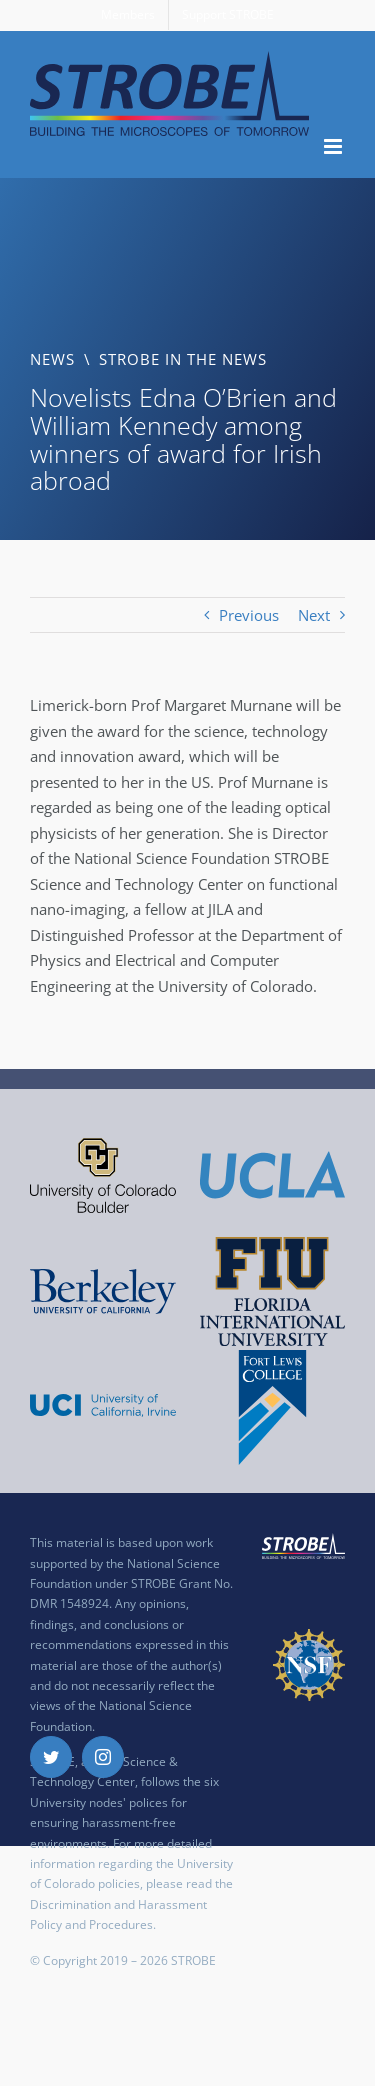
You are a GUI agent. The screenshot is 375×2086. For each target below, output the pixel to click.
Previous (249, 615)
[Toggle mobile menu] (334, 146)
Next (314, 615)
